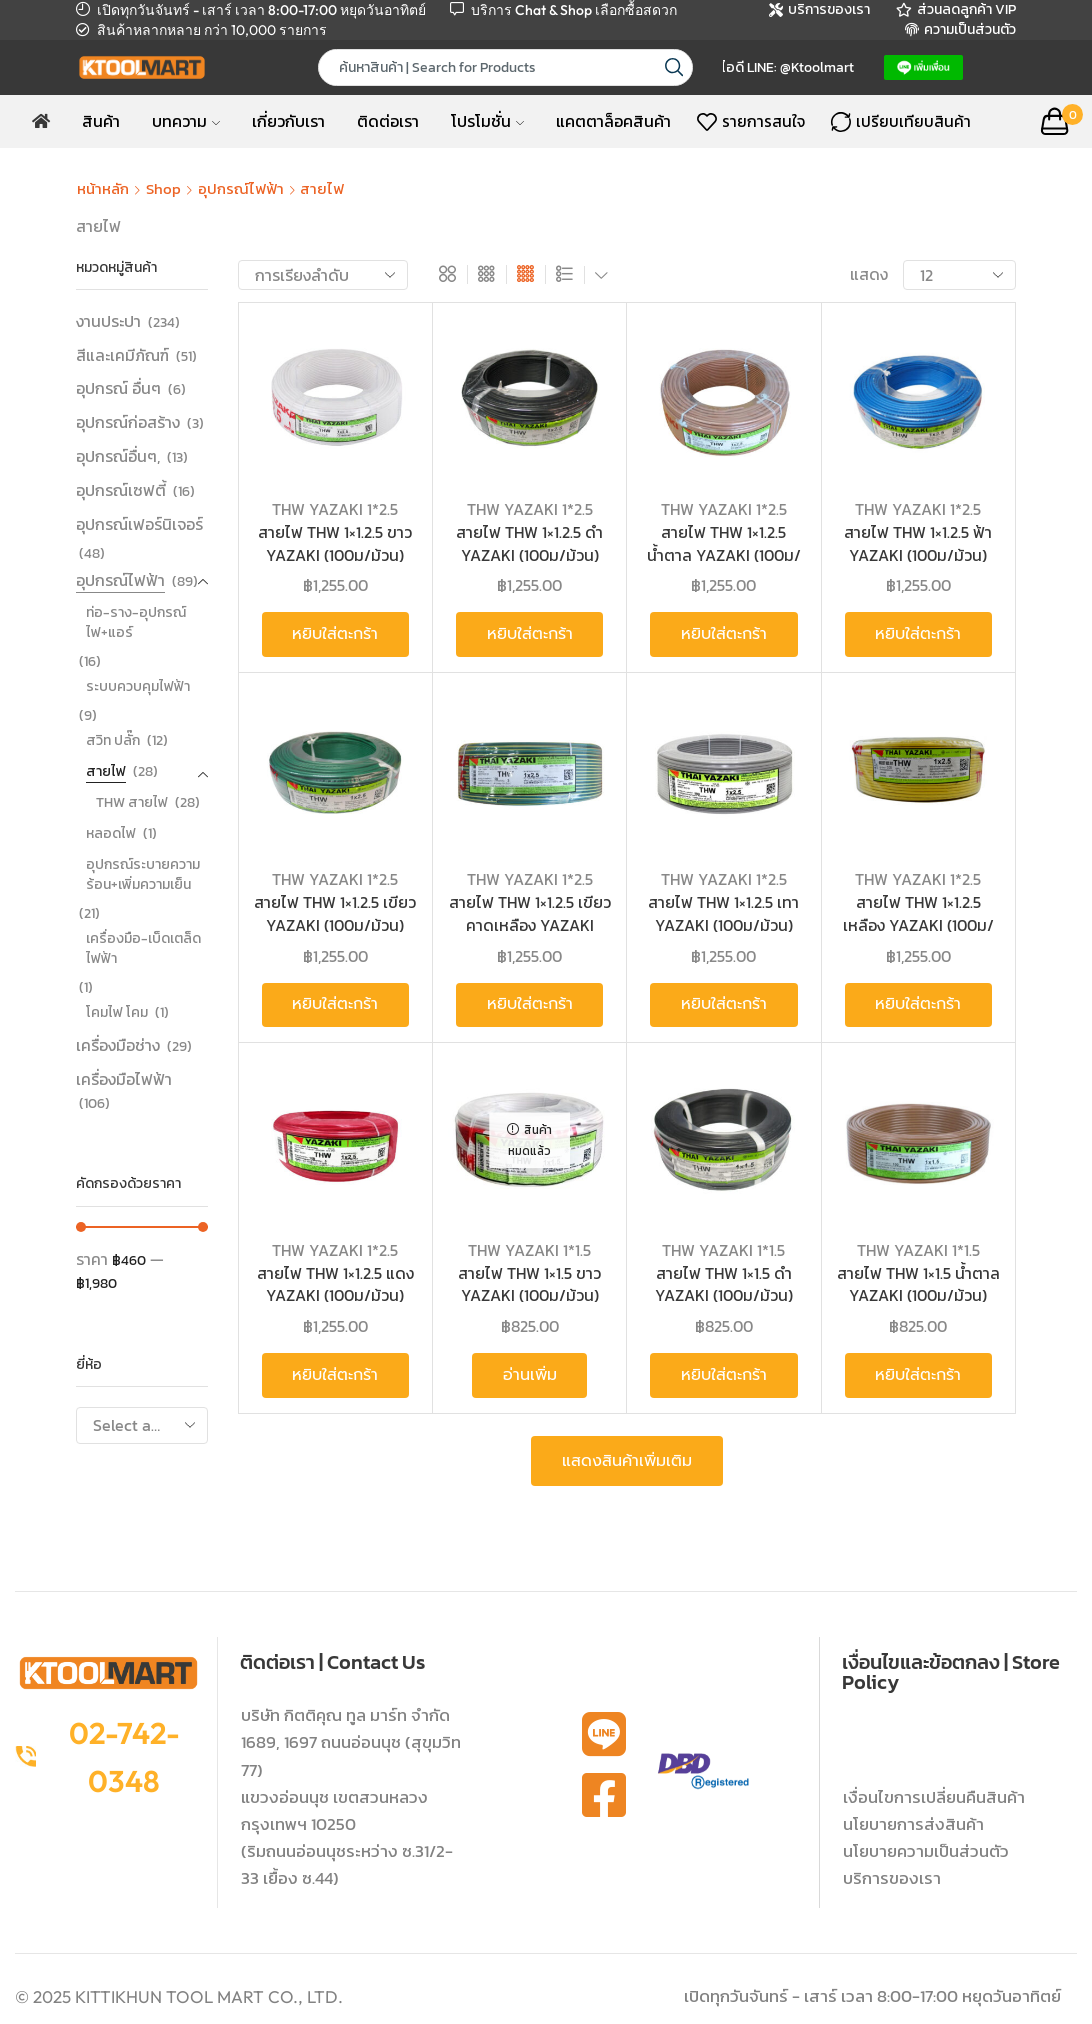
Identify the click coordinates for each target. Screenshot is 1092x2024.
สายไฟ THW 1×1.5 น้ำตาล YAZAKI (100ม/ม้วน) (918, 1284)
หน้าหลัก (103, 188)
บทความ (186, 121)
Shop (163, 188)
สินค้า (101, 121)
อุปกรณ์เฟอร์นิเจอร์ (139, 524)
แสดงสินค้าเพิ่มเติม (627, 1461)
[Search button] (674, 67)
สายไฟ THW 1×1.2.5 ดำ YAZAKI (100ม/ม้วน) (529, 543)
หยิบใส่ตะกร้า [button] (335, 634)
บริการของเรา (892, 1878)
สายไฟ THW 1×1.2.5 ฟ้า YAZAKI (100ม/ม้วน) (918, 543)
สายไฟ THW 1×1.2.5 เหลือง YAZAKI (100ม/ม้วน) (918, 925)
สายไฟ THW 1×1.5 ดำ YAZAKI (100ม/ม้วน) (724, 1284)
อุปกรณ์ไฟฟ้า (241, 188)
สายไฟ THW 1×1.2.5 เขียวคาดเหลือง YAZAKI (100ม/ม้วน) (530, 925)
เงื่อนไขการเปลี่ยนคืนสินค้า (934, 1797)
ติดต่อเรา (388, 121)
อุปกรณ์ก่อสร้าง (128, 422)
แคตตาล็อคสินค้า (613, 121)
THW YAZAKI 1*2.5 (335, 509)
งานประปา (108, 321)
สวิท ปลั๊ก (113, 740)
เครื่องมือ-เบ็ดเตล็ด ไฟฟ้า (143, 948)
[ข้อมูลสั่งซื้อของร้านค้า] (323, 275)
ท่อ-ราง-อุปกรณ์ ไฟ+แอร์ (136, 622)
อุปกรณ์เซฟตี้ (121, 490)
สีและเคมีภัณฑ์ (122, 355)
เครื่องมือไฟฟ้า (124, 1079)
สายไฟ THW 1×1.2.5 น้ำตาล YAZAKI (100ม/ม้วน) (724, 555)
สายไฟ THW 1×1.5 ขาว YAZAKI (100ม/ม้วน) (529, 1284)
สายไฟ (106, 771)
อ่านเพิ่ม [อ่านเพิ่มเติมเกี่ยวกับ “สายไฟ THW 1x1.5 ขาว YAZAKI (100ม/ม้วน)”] (530, 1375)
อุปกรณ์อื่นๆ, (118, 456)
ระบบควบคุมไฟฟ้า (138, 686)
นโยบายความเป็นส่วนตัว (926, 1851)
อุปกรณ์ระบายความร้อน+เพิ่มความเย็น (143, 874)
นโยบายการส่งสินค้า (913, 1824)
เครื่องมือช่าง (118, 1045)
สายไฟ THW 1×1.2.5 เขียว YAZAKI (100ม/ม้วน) (335, 913)
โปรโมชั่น (487, 121)
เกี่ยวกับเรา (288, 121)
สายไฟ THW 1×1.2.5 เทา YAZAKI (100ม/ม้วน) (723, 913)
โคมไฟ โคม (117, 1012)
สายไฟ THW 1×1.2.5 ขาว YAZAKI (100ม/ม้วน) (335, 543)
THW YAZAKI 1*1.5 (529, 1250)
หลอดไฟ (111, 833)
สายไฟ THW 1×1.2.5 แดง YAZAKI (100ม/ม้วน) (335, 1284)
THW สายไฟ (132, 802)
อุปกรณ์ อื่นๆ (118, 388)
